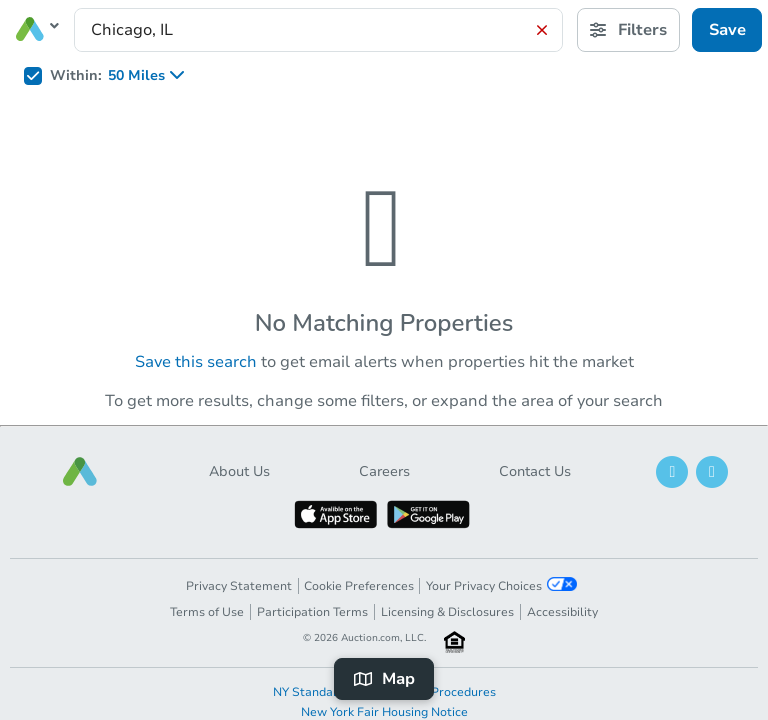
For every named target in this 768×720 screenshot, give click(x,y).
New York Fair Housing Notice (384, 712)
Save (727, 30)
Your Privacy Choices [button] (501, 585)
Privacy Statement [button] (239, 586)
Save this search (196, 362)
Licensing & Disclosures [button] (447, 612)
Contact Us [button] (535, 471)
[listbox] (152, 76)
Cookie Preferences (359, 586)
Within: (76, 76)
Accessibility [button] (562, 612)
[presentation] (318, 30)
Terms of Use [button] (207, 612)
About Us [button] (239, 471)
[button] (80, 471)
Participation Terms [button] (312, 612)
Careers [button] (384, 471)
